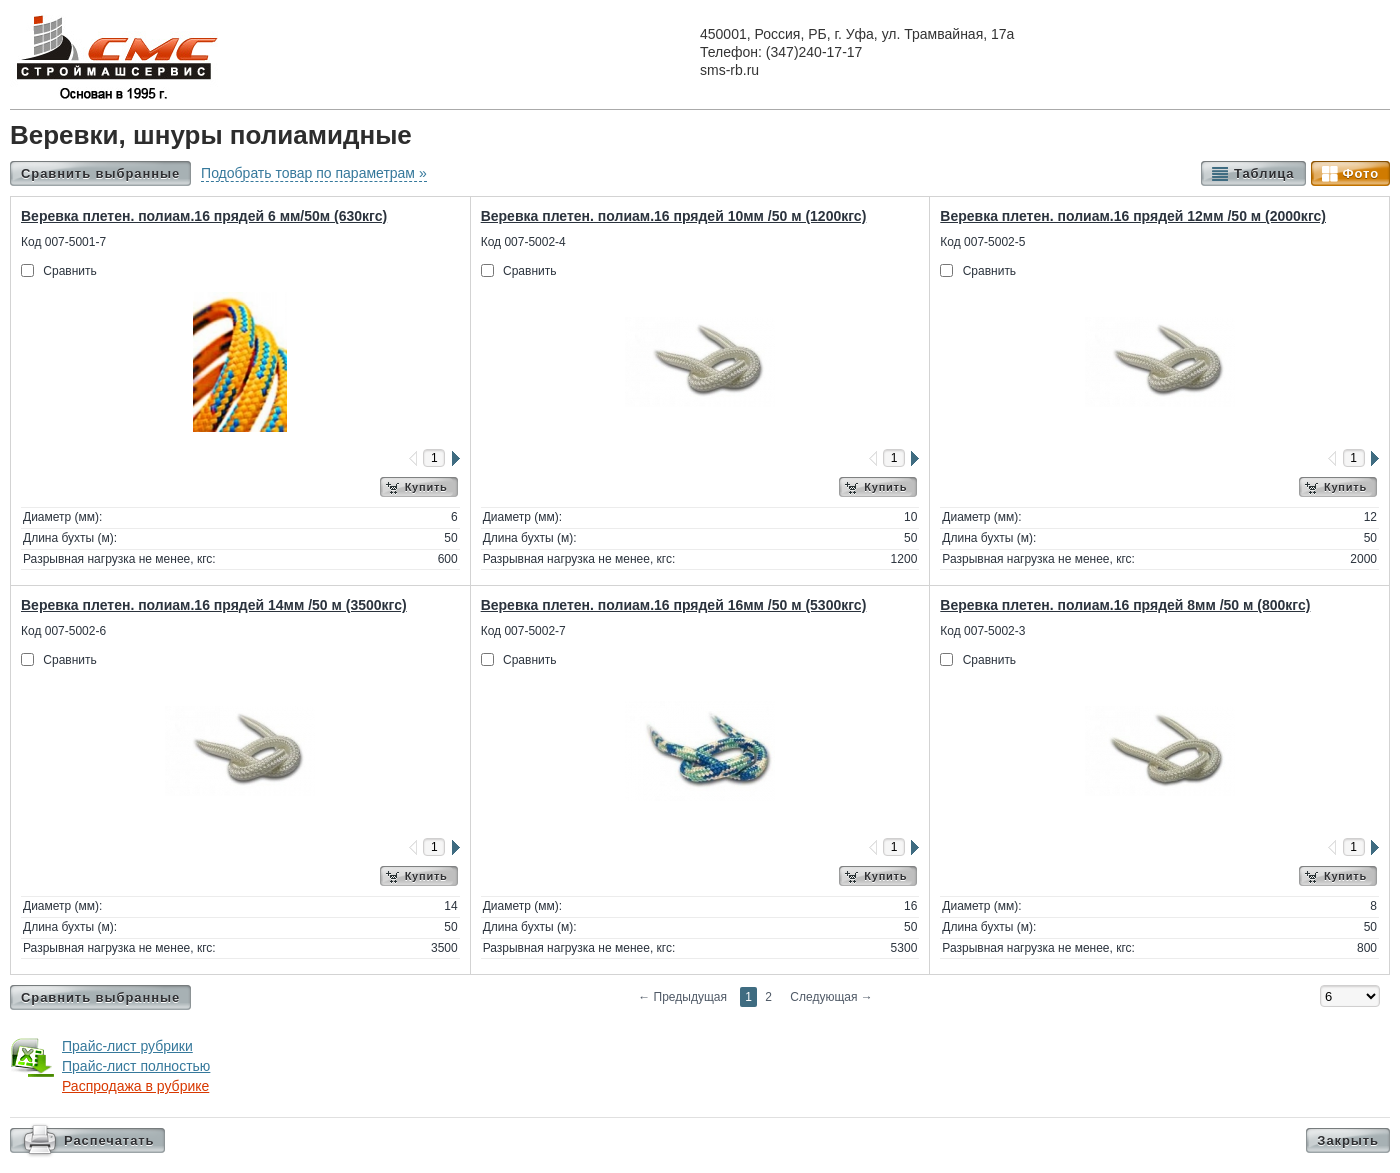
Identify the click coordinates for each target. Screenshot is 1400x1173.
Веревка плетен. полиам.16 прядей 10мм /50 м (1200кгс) (674, 216)
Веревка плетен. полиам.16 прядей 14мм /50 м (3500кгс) (214, 605)
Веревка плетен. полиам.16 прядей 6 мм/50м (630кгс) (204, 216)
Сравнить (69, 271)
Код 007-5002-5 (982, 242)
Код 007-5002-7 (523, 631)
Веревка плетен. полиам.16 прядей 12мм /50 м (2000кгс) (1133, 216)
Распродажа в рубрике (135, 1086)
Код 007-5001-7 (63, 242)
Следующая (831, 997)
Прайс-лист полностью (136, 1066)
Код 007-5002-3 (982, 631)
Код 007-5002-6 (63, 631)
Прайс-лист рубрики (127, 1046)
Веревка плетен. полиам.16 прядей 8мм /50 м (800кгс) (1125, 605)
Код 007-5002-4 (523, 242)
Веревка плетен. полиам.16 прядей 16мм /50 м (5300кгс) (674, 605)
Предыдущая (682, 997)
